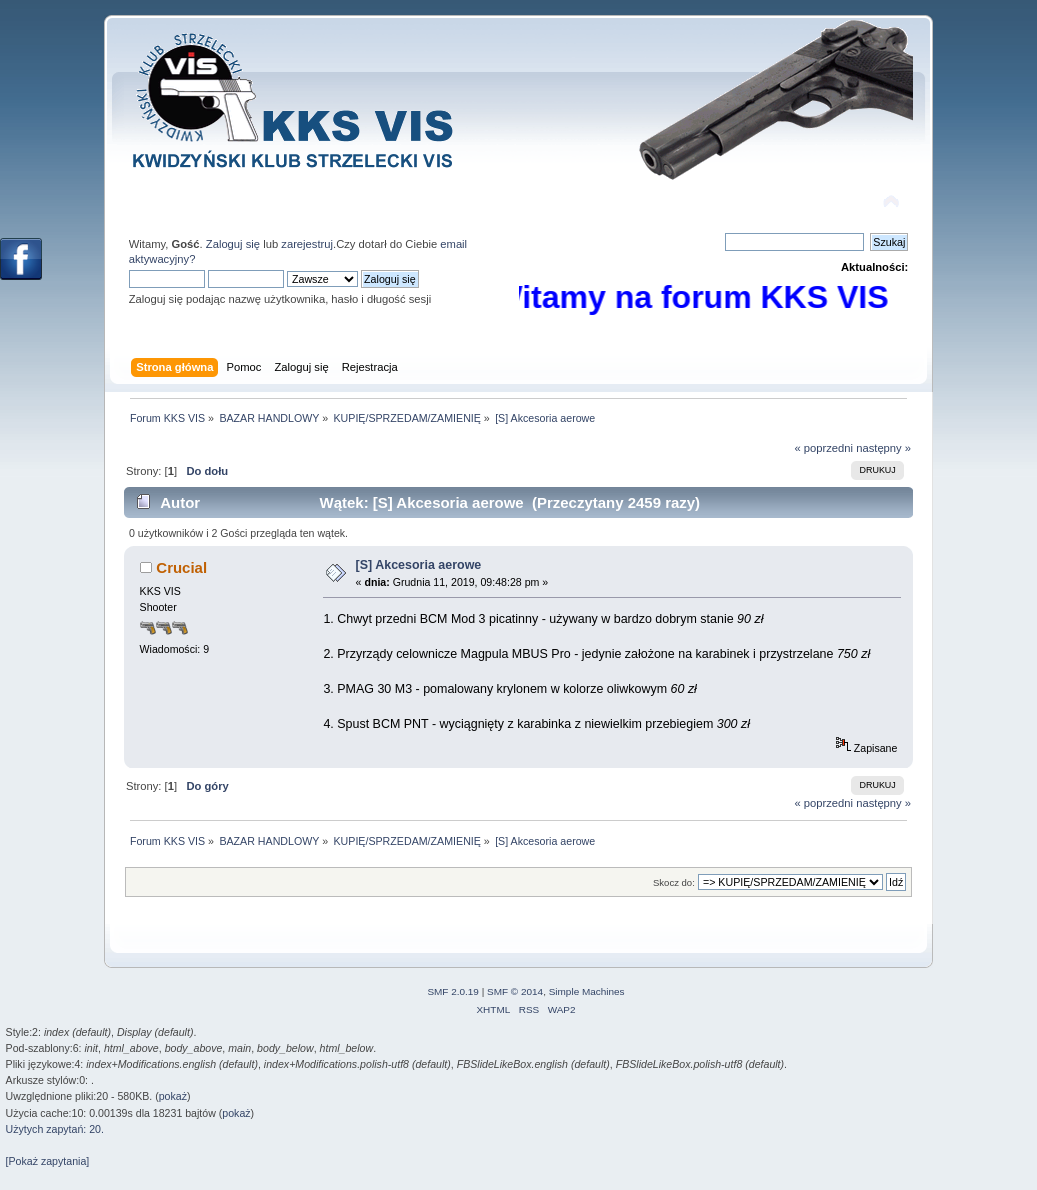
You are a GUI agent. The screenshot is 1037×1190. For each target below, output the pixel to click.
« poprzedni (823, 448)
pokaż (173, 1096)
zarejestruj (307, 244)
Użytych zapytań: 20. (55, 1129)
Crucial (181, 567)
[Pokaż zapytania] (48, 1161)
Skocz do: (674, 882)
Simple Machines (587, 991)
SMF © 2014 (515, 991)
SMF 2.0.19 (453, 991)
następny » (883, 448)
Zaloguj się (233, 244)
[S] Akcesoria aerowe (419, 565)
